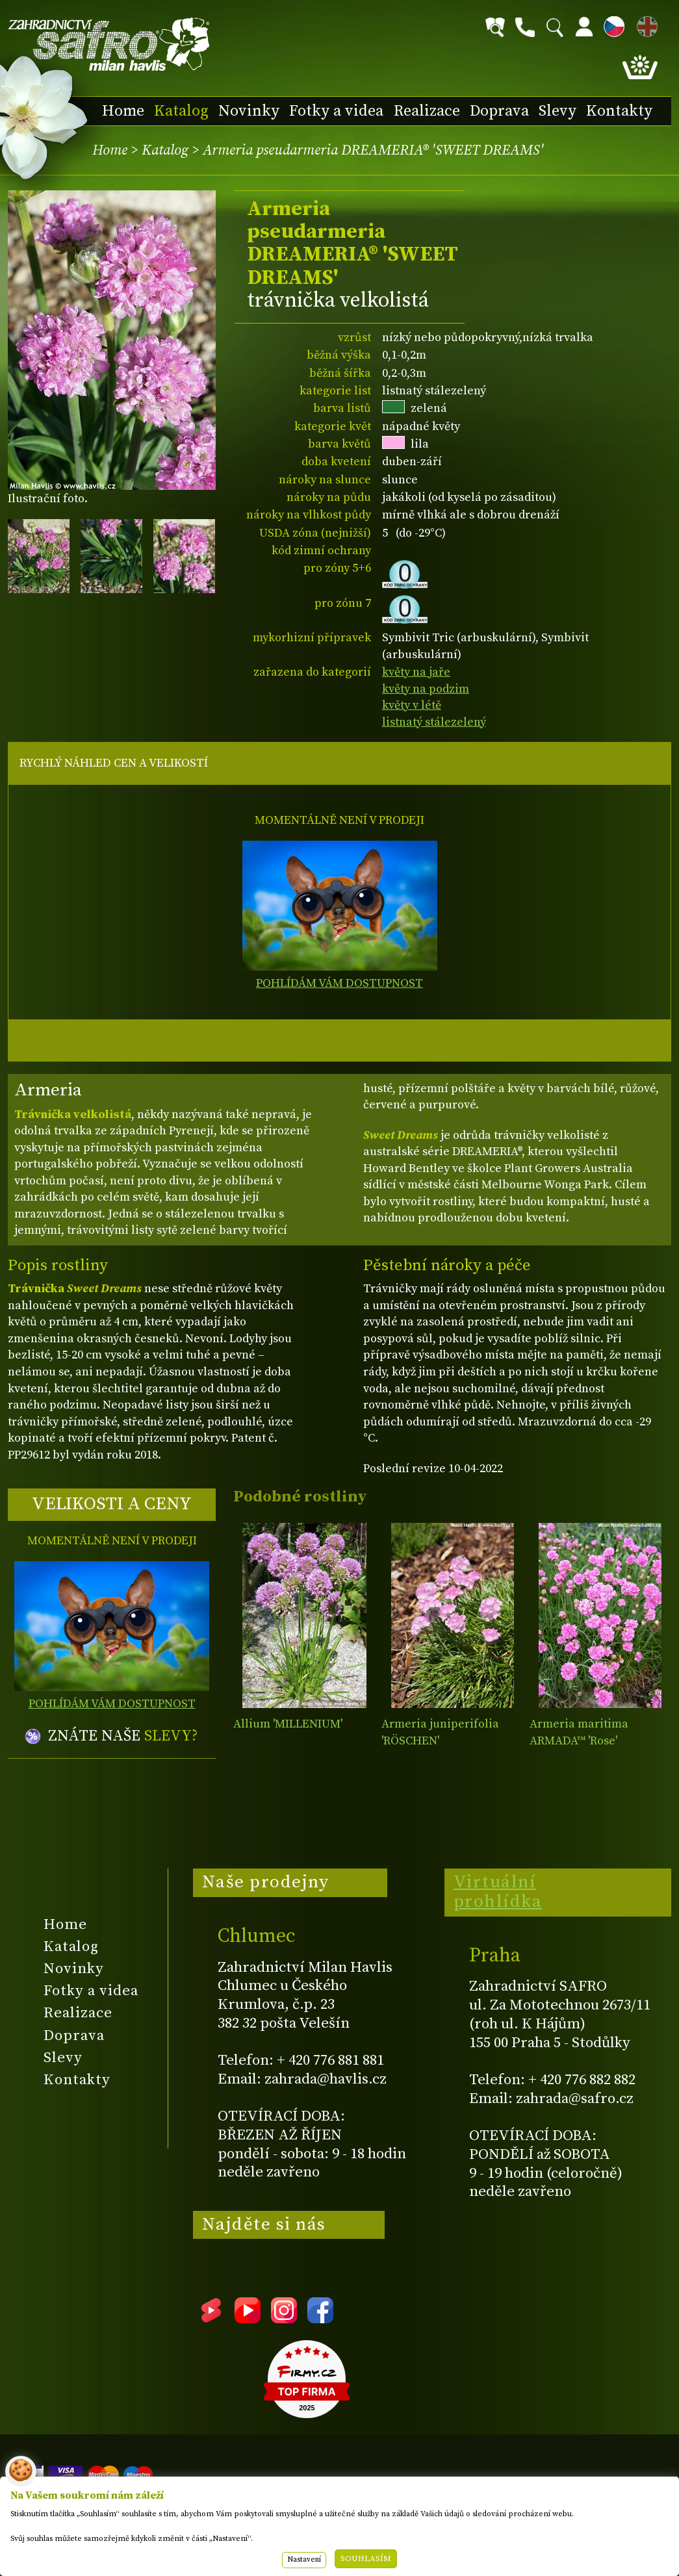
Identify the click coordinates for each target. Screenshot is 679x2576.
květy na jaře (416, 672)
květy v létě (411, 705)
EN (644, 24)
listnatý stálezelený (434, 722)
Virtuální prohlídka (498, 1892)
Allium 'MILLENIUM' (287, 1723)
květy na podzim (425, 689)
